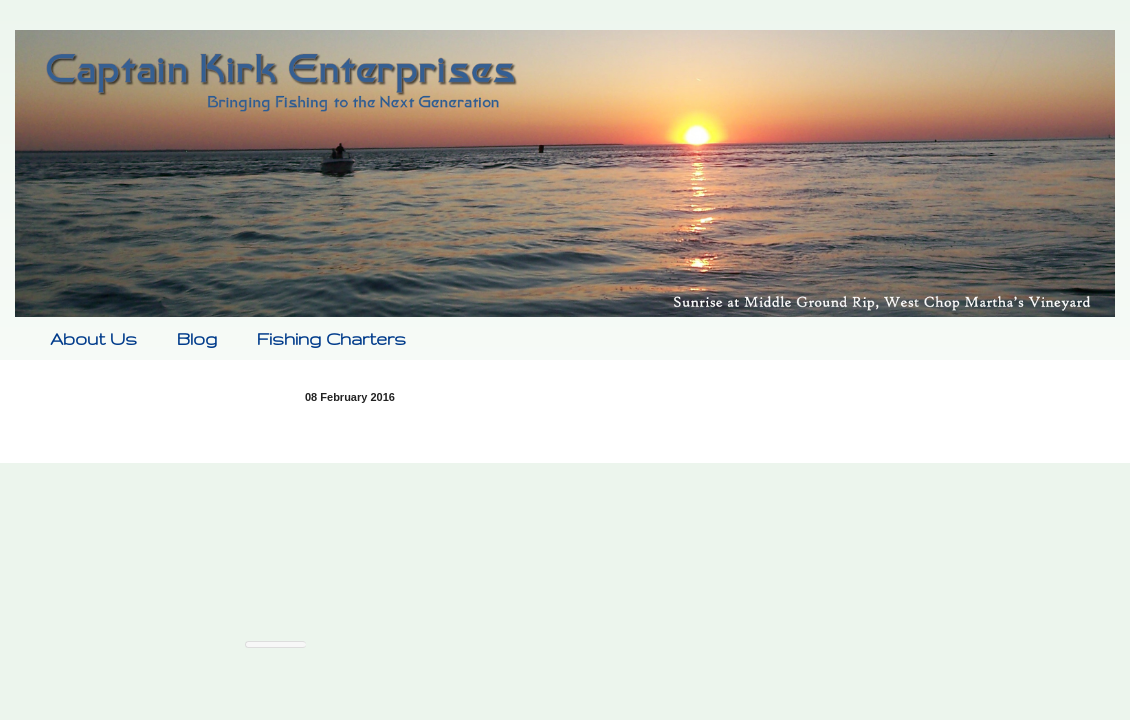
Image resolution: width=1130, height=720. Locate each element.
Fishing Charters (331, 338)
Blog (197, 338)
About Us (93, 338)
